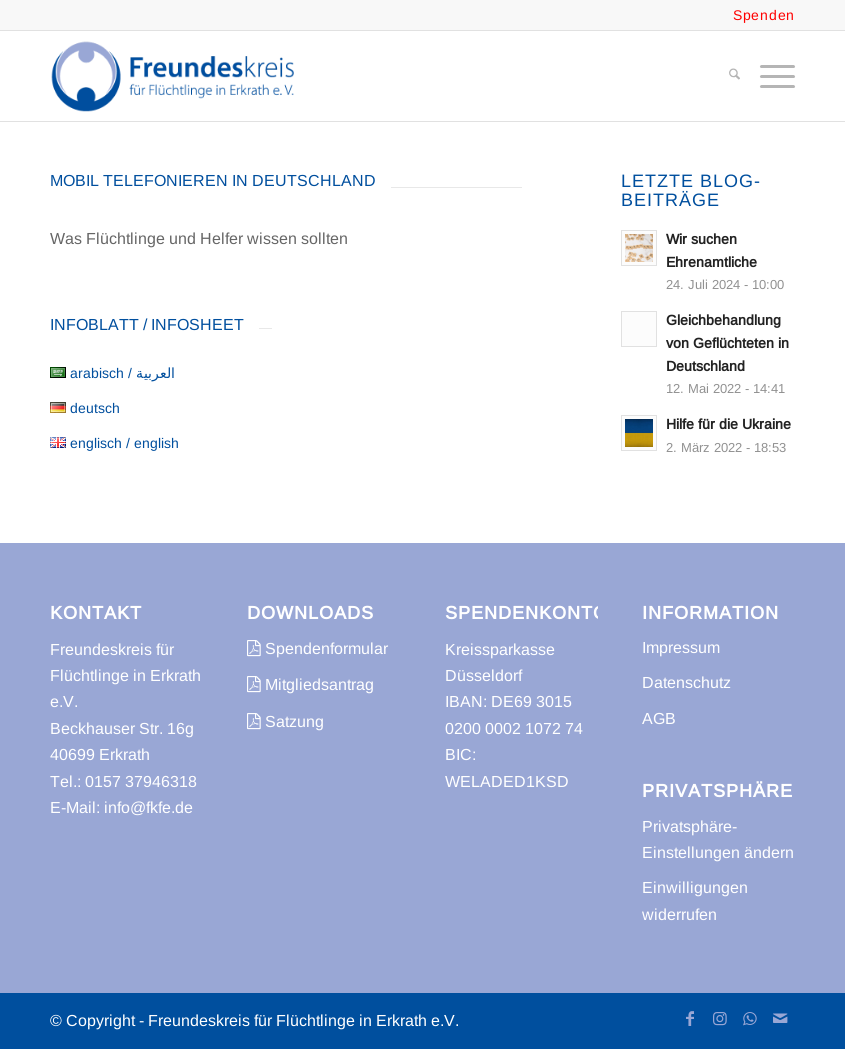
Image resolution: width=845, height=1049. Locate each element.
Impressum (681, 647)
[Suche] (724, 76)
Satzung (285, 721)
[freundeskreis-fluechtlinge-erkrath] (178, 76)
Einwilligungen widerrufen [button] (695, 900)
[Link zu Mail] (780, 1018)
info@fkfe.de (148, 807)
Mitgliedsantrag (310, 684)
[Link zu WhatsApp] (750, 1018)
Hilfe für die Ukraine (728, 424)
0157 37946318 (141, 781)
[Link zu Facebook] (690, 1018)
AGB (659, 718)
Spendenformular (317, 648)
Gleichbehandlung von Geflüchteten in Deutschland (727, 343)
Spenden (764, 15)
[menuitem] (724, 76)
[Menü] (767, 76)
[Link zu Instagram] (720, 1018)
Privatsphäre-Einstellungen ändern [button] (718, 839)
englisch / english (114, 443)
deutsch (85, 408)
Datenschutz (686, 682)
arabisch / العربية (112, 373)
